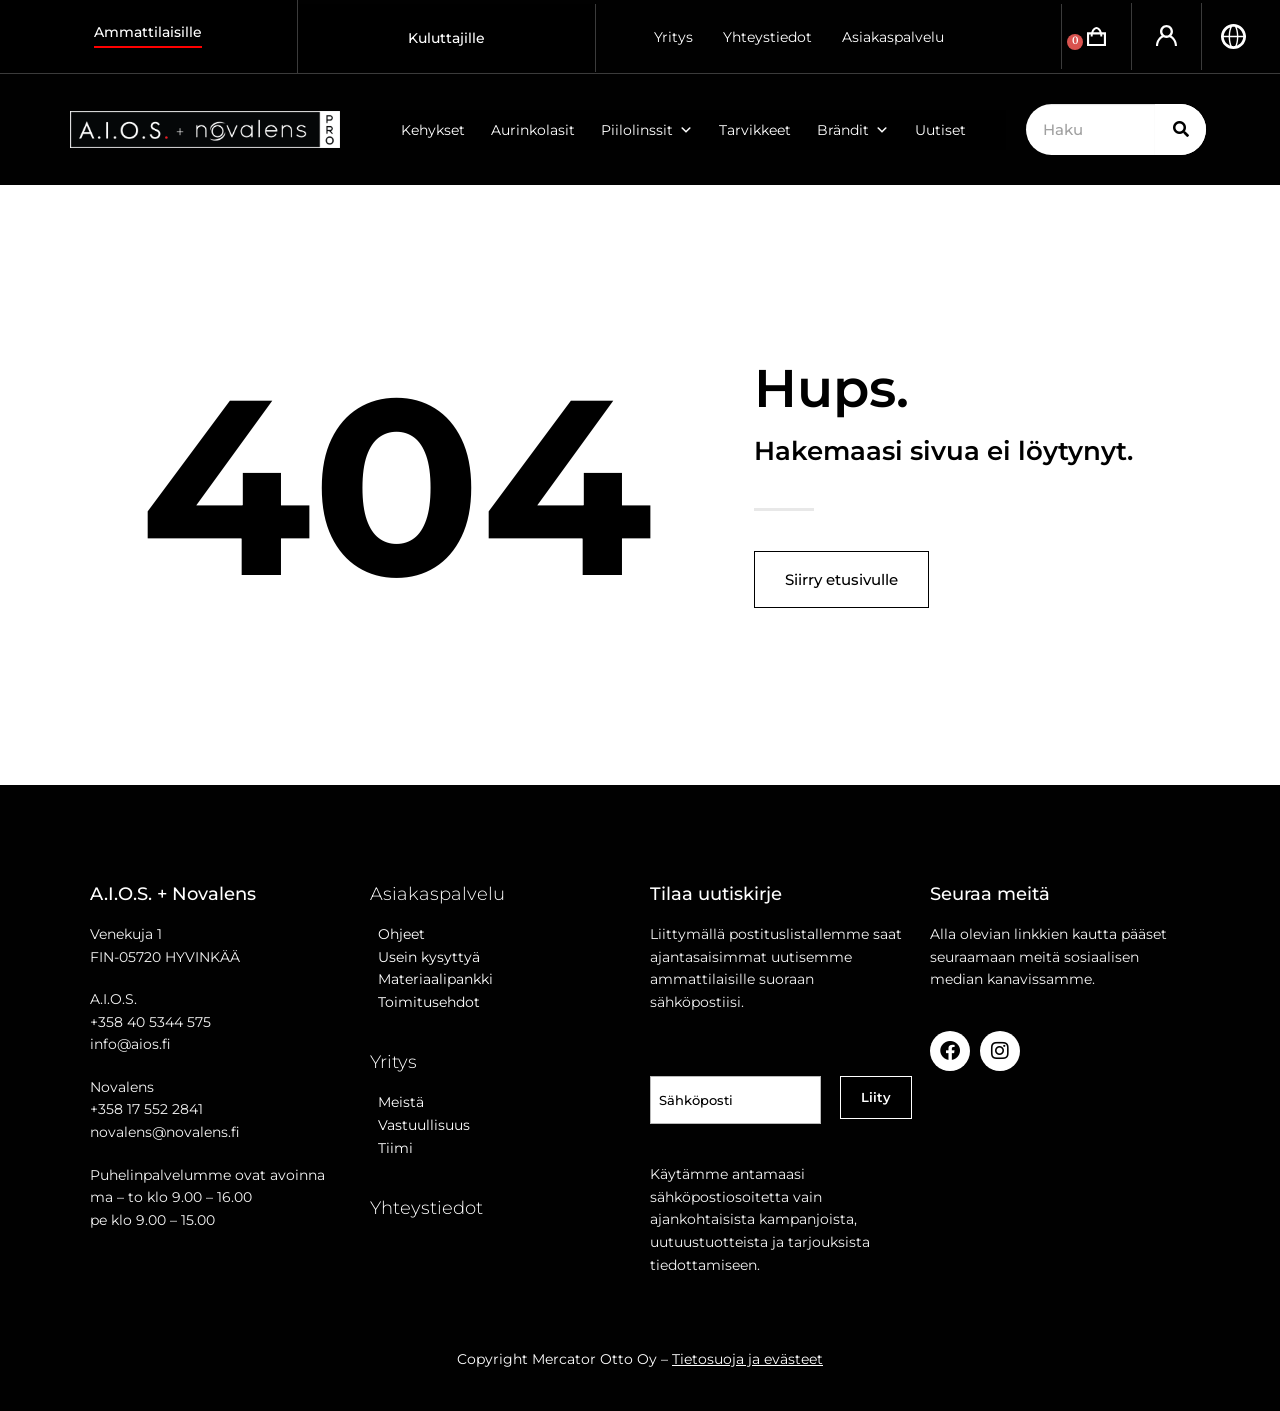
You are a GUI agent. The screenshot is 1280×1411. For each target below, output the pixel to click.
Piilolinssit (647, 130)
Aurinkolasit (533, 130)
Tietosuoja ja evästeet (747, 1359)
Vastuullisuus (420, 1125)
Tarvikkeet (755, 130)
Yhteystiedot (767, 37)
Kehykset (433, 130)
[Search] (1180, 129)
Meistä (397, 1102)
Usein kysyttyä (425, 957)
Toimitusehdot (425, 1002)
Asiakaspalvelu (893, 37)
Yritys (673, 37)
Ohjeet (397, 934)
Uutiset (940, 130)
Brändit (853, 130)
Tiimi (395, 1148)
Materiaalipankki (431, 979)
